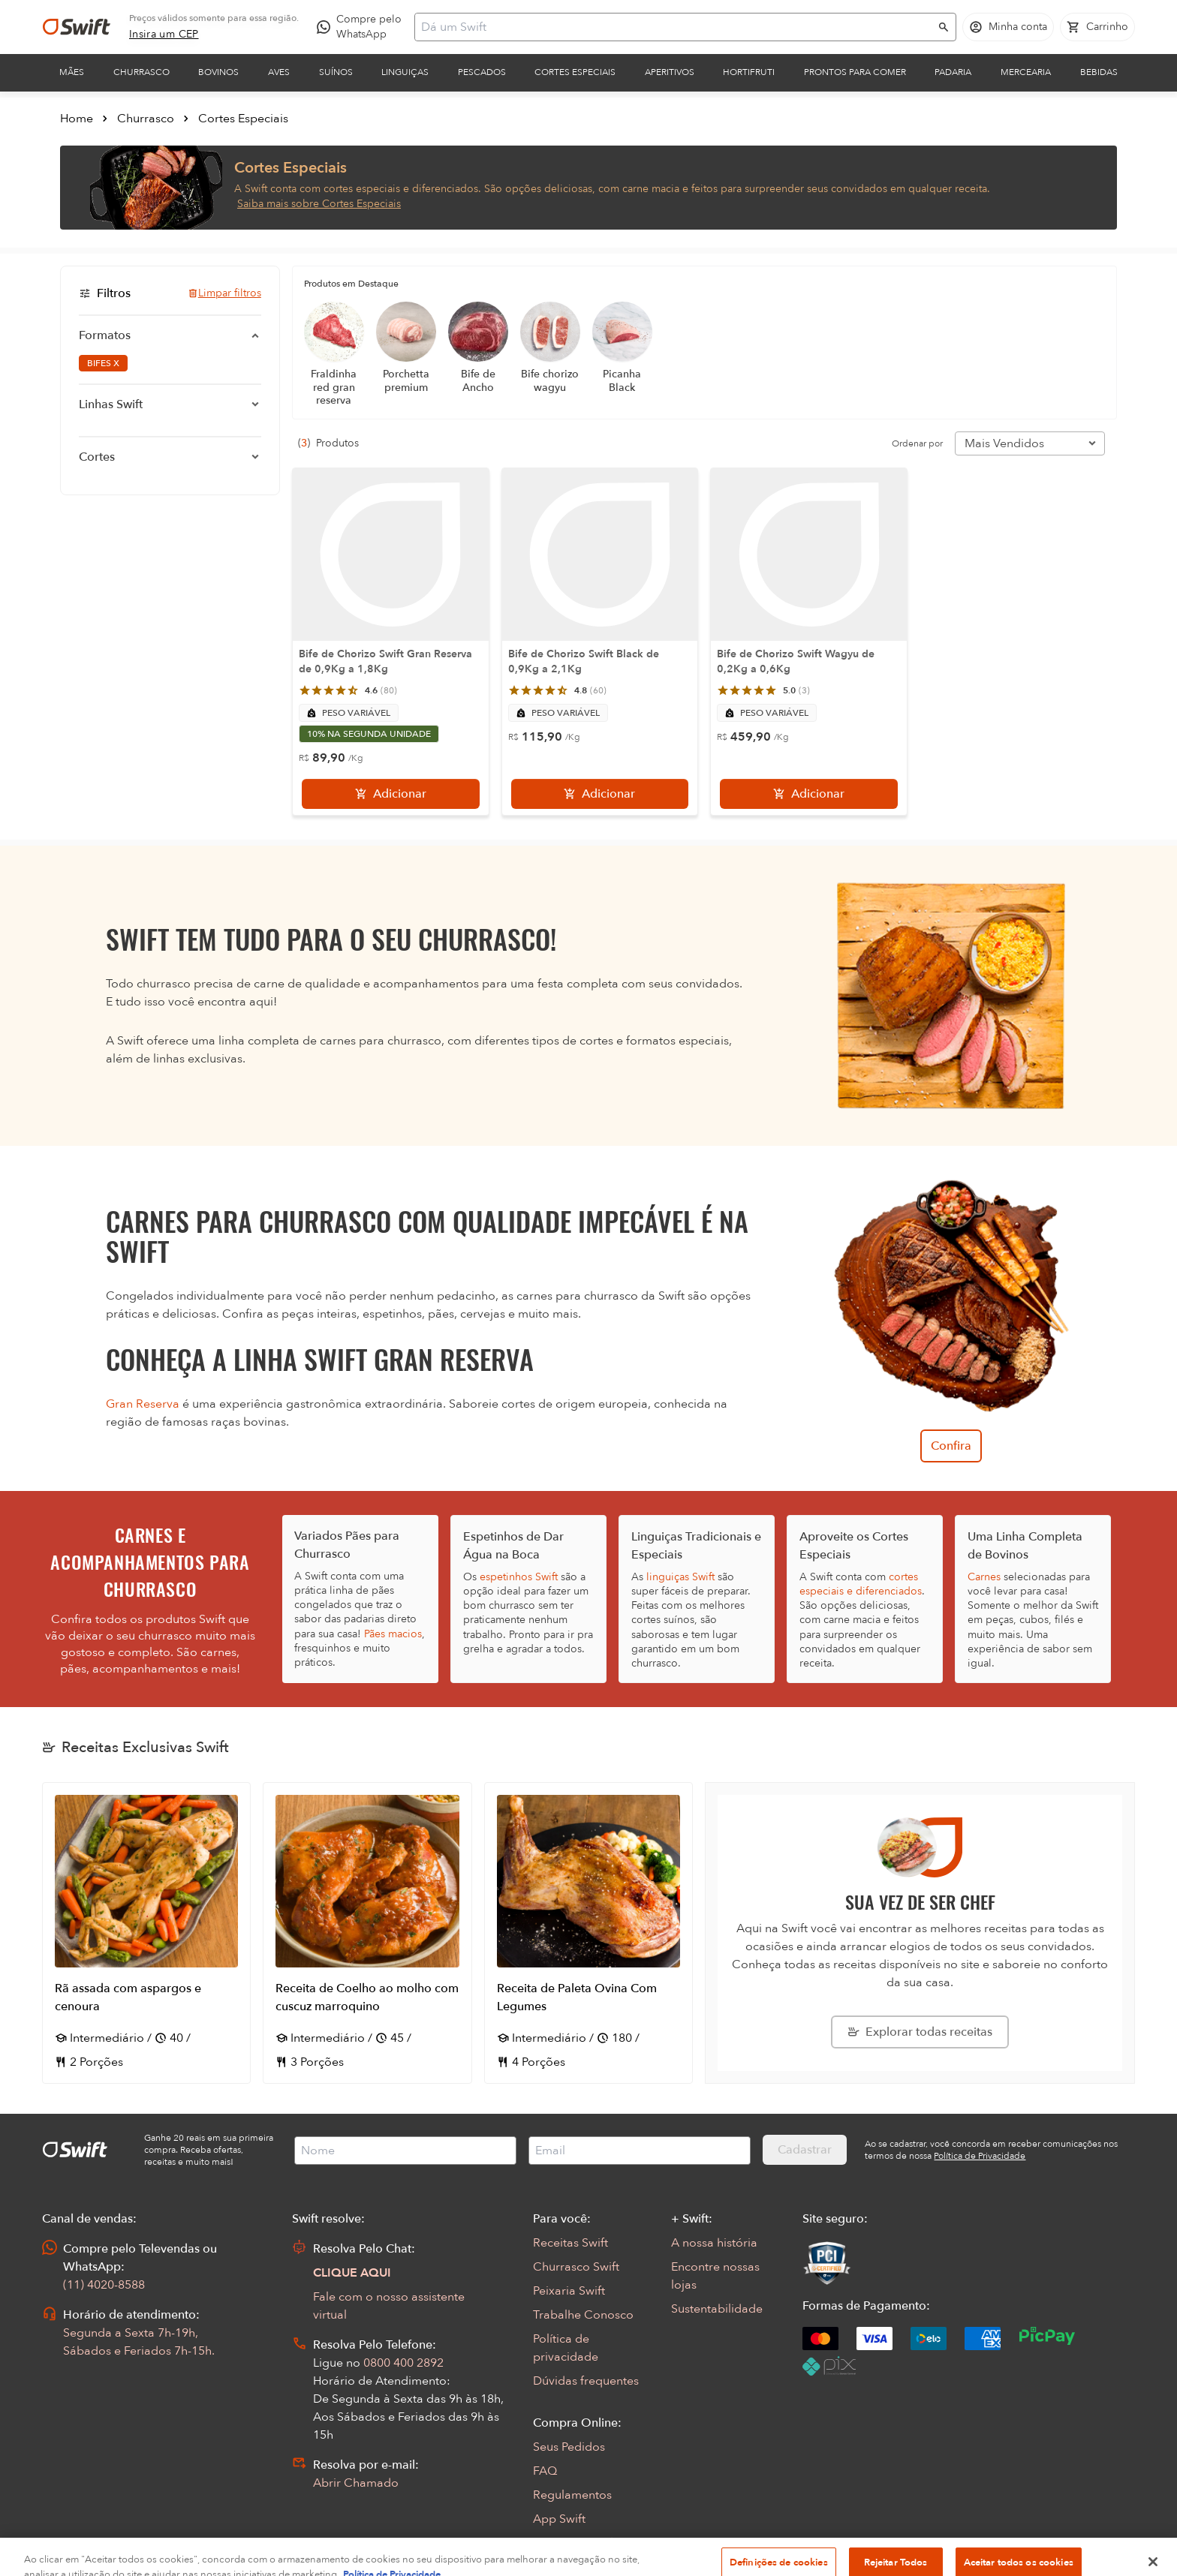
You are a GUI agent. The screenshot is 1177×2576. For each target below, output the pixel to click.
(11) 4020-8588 (104, 2285)
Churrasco (141, 72)
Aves (279, 72)
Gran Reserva (142, 1404)
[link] (164, 34)
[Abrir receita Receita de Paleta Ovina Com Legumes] (588, 1933)
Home (76, 118)
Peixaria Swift (569, 2291)
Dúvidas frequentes (586, 2381)
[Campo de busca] (675, 27)
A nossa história (714, 2243)
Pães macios (393, 1634)
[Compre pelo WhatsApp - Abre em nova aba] (362, 27)
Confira (951, 1446)
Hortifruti (749, 72)
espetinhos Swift (519, 1577)
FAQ (545, 2471)
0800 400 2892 (403, 2363)
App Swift (559, 2519)
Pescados (482, 72)
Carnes (984, 1577)
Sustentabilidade (717, 2309)
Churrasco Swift (576, 2267)
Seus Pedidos (569, 2447)
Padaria (953, 72)
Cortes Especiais (575, 72)
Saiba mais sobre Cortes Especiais (319, 204)
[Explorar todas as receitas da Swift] (920, 2031)
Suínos (336, 72)
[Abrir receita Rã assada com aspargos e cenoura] (146, 1933)
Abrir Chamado (356, 2483)
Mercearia (1026, 72)
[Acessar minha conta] (1008, 27)
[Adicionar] (391, 794)
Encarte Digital (573, 2543)
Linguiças (405, 72)
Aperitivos (669, 72)
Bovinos (218, 72)
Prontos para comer (855, 72)
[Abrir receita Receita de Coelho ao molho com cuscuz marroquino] (367, 1933)
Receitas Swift (570, 2243)
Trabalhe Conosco (583, 2315)
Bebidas (1099, 72)
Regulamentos (572, 2495)
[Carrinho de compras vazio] (1097, 27)
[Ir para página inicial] (76, 27)
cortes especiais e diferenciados (860, 1584)
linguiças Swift (680, 1577)
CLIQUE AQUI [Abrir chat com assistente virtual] (352, 2273)
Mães (71, 72)
